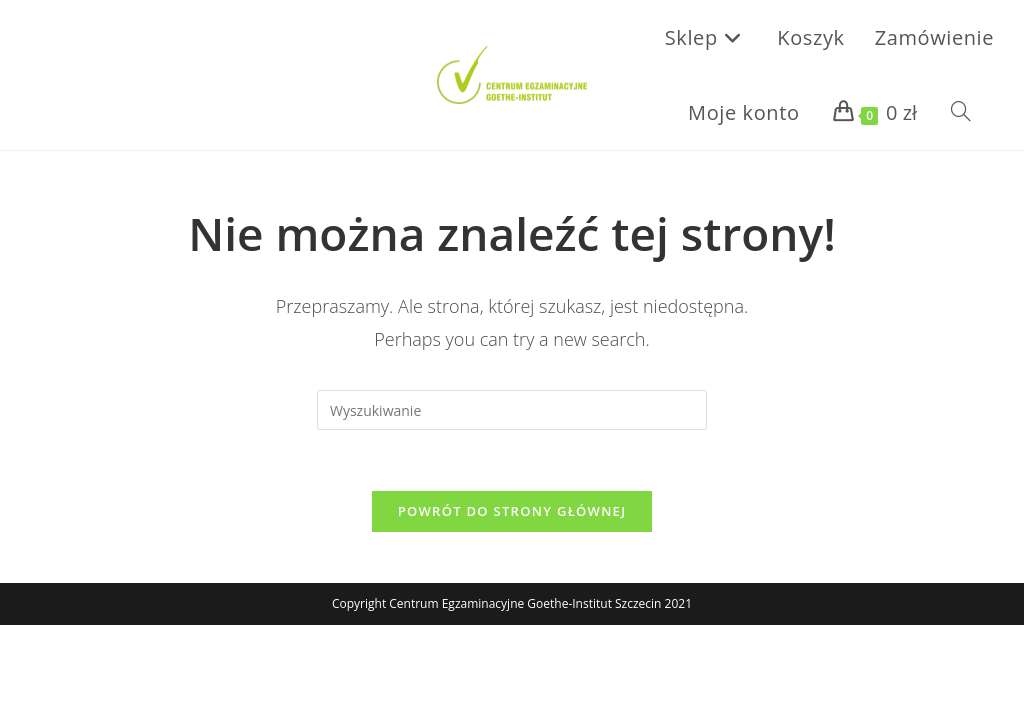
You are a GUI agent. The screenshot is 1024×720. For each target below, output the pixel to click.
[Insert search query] (512, 410)
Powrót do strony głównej (512, 511)
